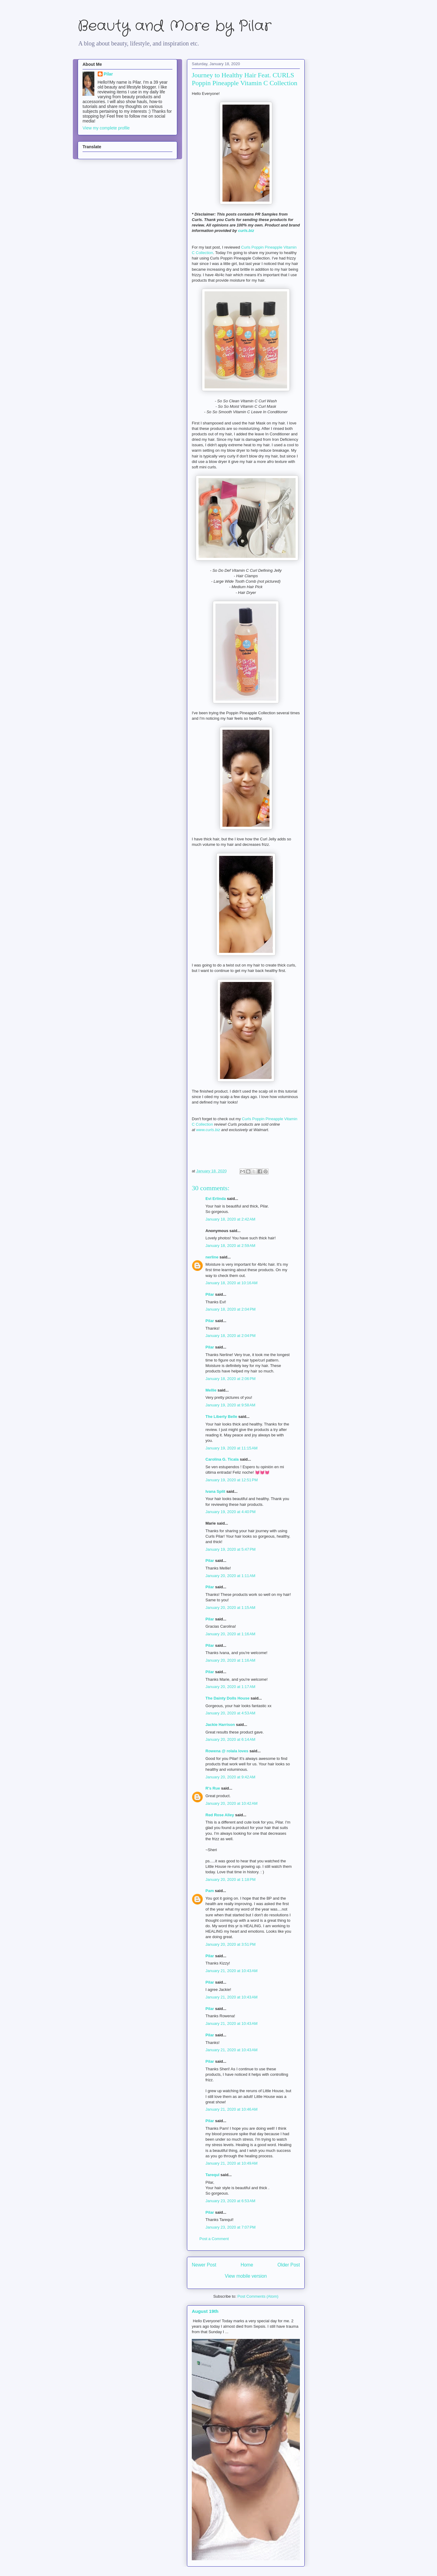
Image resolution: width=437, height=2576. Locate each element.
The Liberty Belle (221, 1416)
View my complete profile (106, 128)
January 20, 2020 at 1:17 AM (230, 1686)
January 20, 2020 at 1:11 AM (230, 1575)
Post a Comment (214, 2238)
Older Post (288, 2264)
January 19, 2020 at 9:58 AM (230, 1405)
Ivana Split (215, 1491)
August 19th (205, 2311)
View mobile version (246, 2276)
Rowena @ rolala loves (226, 1751)
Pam (209, 1890)
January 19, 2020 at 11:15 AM (231, 1448)
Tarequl (212, 2174)
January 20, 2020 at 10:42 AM (231, 1803)
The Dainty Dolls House (227, 1698)
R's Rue (212, 1788)
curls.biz (246, 230)
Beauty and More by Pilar (174, 26)
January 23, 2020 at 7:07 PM (230, 2227)
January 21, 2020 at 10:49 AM (231, 2163)
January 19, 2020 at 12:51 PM (231, 1480)
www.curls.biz (208, 1129)
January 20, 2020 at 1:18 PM (230, 1879)
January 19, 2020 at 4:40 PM (230, 1511)
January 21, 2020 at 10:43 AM (231, 1970)
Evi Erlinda (215, 1198)
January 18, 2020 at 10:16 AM (231, 1283)
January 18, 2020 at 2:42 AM (230, 1219)
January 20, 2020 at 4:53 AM (230, 1713)
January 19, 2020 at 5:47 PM (230, 1549)
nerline (211, 1257)
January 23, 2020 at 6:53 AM (230, 2201)
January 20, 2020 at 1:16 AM (230, 1634)
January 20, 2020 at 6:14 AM (230, 1739)
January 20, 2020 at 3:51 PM (230, 1944)
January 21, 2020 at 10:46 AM (231, 2109)
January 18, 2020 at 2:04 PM (230, 1309)
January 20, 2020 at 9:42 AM (230, 1777)
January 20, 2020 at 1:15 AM (230, 1607)
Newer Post (204, 2264)
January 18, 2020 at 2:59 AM (230, 1245)
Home (247, 2264)
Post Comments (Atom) (257, 2296)
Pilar (209, 1294)
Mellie (210, 1390)
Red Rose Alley (219, 1815)
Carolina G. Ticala (222, 1459)
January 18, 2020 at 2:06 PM (230, 1378)
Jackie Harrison (220, 1724)
